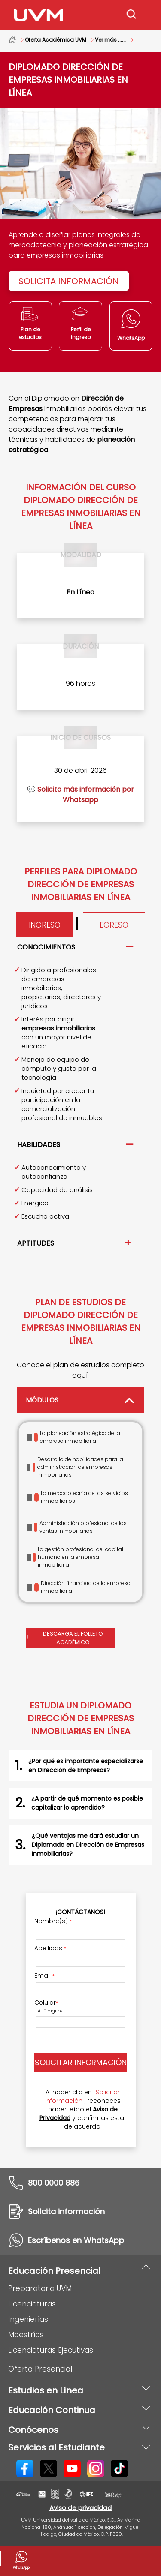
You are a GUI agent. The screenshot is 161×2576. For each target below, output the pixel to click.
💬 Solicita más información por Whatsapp (80, 794)
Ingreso (45, 924)
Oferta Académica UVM (55, 39)
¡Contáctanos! (80, 1912)
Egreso (114, 924)
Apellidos (50, 1948)
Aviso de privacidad (80, 2507)
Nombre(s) (53, 1921)
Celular (46, 2002)
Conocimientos (46, 947)
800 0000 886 (53, 2182)
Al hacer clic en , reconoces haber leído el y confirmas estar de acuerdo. (82, 2109)
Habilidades (38, 1145)
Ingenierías (28, 2319)
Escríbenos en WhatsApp (76, 2240)
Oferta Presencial (40, 2369)
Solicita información (68, 281)
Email (44, 1975)
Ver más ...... (110, 39)
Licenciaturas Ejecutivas (50, 2350)
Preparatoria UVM (40, 2288)
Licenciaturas (32, 2304)
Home (17, 39)
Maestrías (26, 2335)
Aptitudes (35, 1243)
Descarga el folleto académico (64, 1638)
